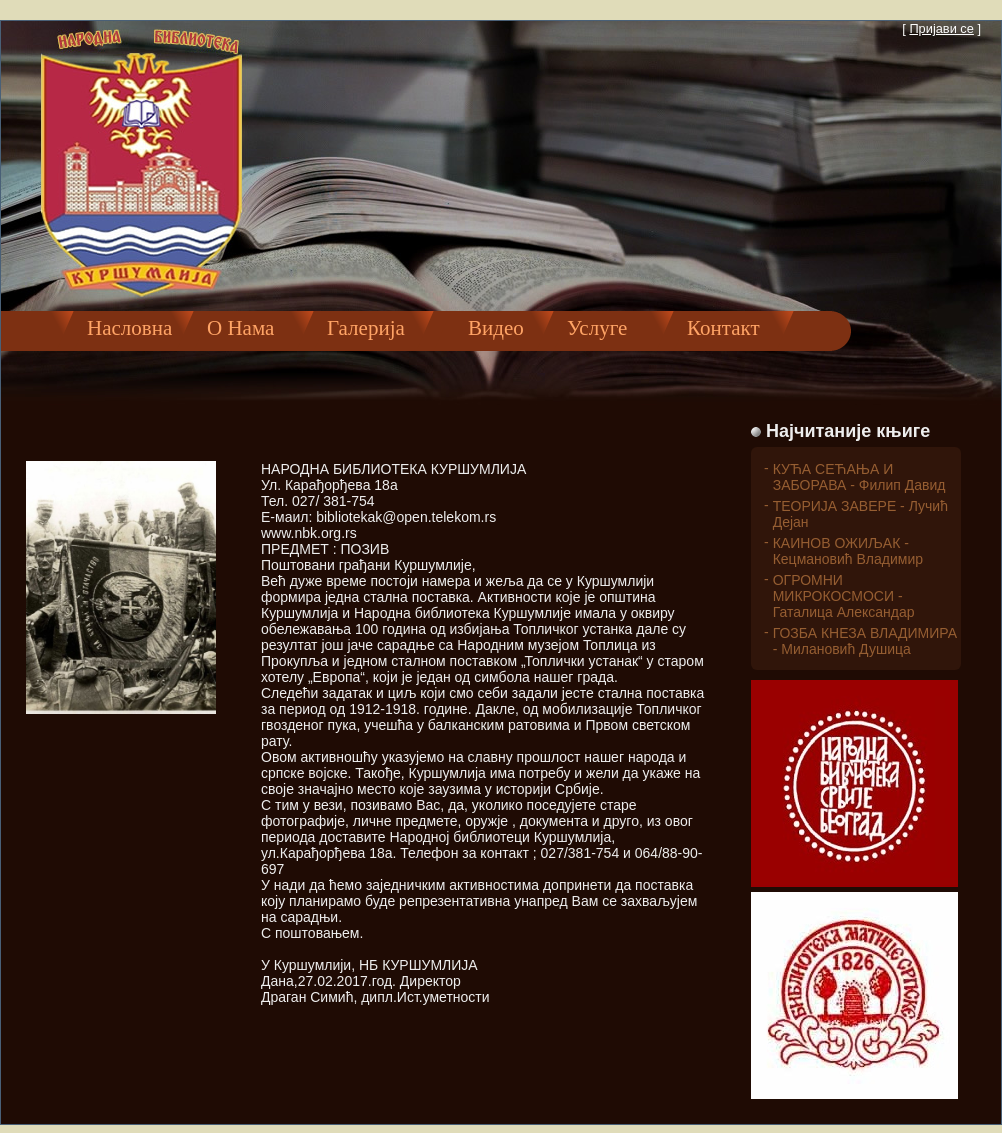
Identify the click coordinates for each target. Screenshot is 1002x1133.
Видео (485, 328)
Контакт (723, 328)
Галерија (366, 328)
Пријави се (941, 28)
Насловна (129, 328)
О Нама (240, 328)
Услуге (597, 328)
